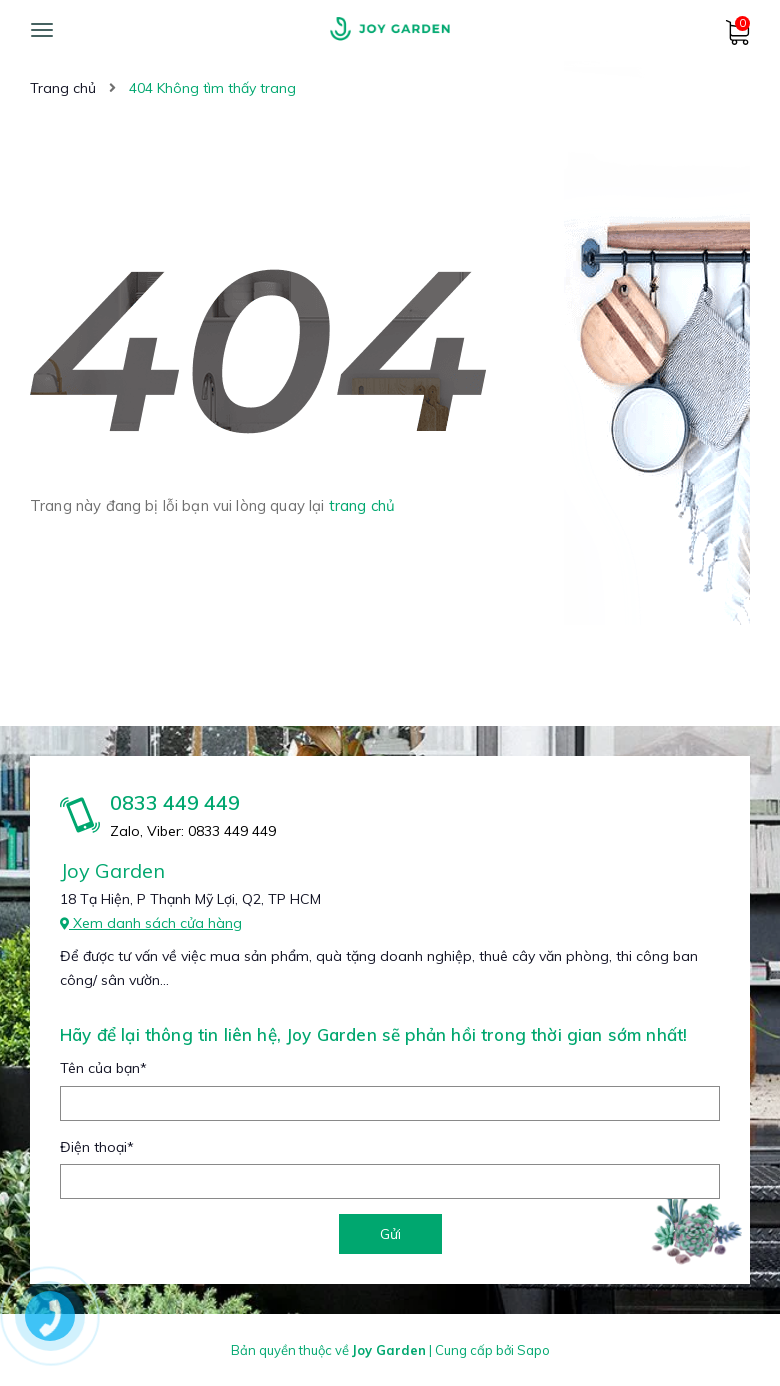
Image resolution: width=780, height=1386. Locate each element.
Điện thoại (97, 1147)
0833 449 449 (175, 802)
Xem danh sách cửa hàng (151, 923)
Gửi (390, 1234)
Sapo (533, 1350)
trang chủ (362, 505)
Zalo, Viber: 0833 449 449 (193, 831)
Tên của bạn (103, 1068)
